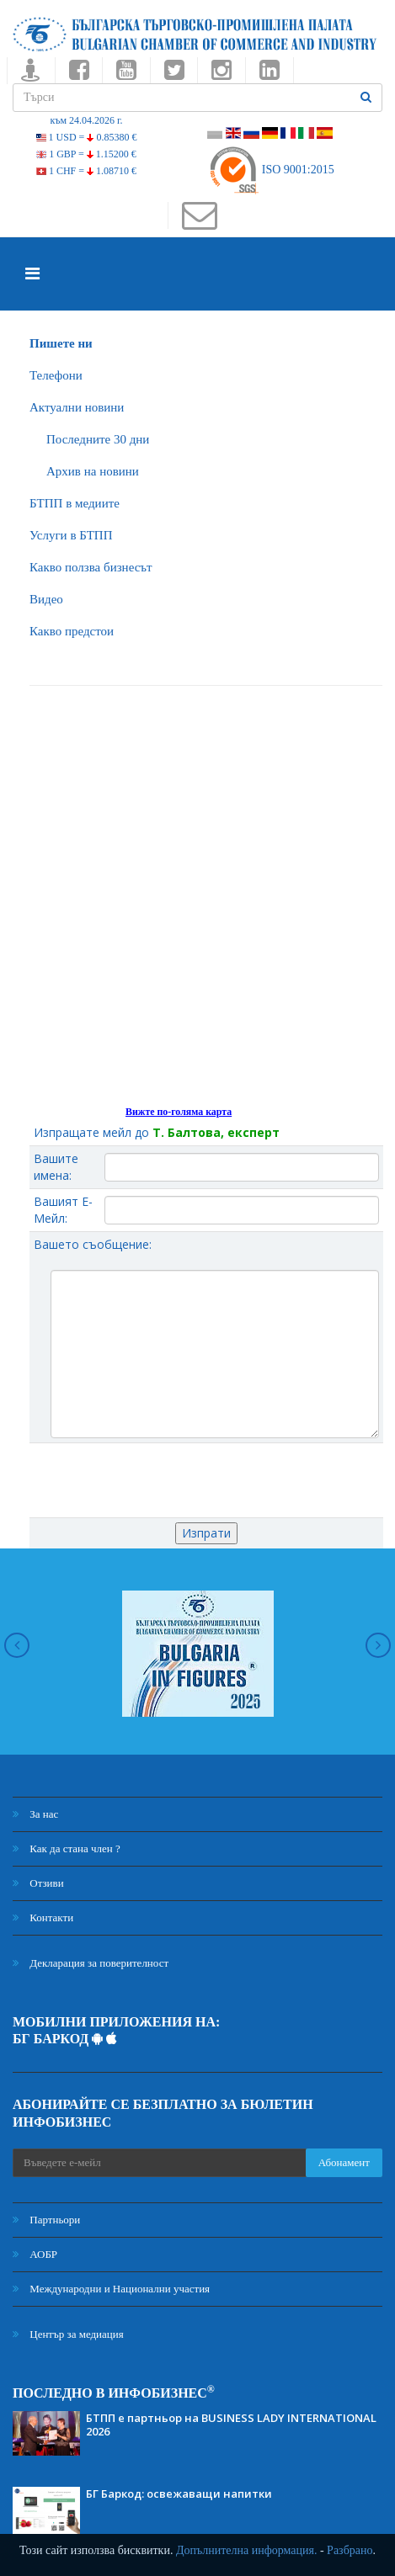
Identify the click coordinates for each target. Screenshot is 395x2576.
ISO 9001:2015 (271, 169)
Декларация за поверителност (90, 1963)
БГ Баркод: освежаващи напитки (179, 2493)
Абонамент (344, 2162)
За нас (35, 1814)
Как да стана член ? (66, 1848)
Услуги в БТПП (70, 535)
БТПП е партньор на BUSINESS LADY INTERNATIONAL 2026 (231, 2424)
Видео (46, 599)
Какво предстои (71, 631)
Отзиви (38, 1883)
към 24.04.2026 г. (86, 120)
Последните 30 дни (97, 439)
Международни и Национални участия (111, 2288)
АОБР (35, 2254)
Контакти (43, 1917)
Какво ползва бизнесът (90, 567)
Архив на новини (92, 471)
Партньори (46, 2219)
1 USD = (86, 137)
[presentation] (206, 1480)
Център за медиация (68, 2334)
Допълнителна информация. (247, 2550)
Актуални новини (76, 407)
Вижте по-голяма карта (178, 1112)
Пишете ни (61, 343)
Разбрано (349, 2550)
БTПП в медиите (74, 503)
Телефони (56, 375)
